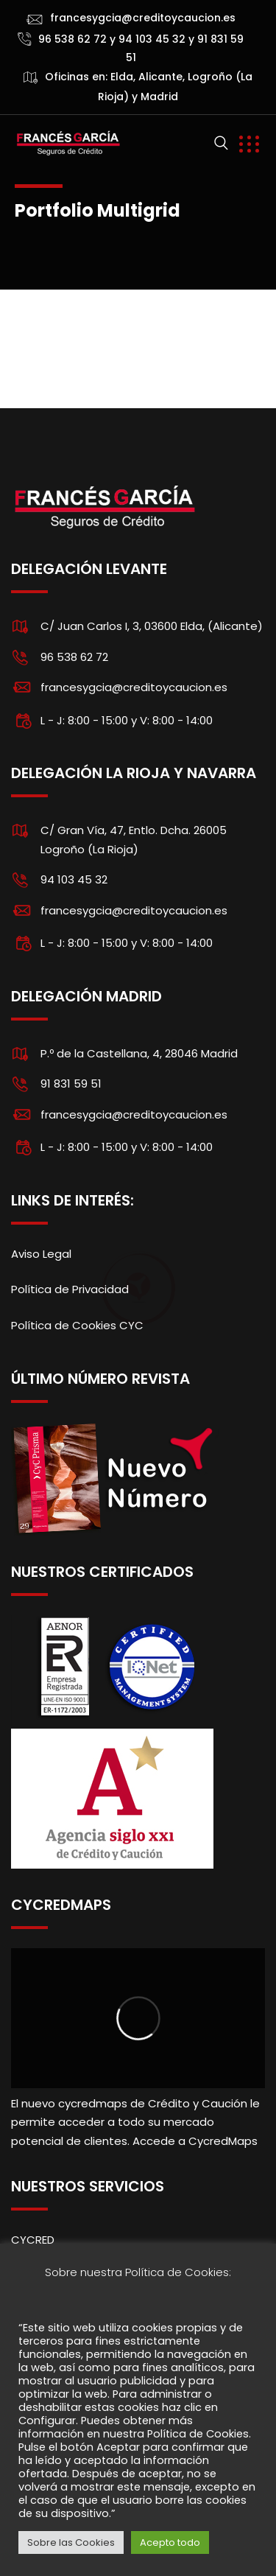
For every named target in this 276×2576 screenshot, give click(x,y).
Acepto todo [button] (170, 2542)
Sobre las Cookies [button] (71, 2542)
